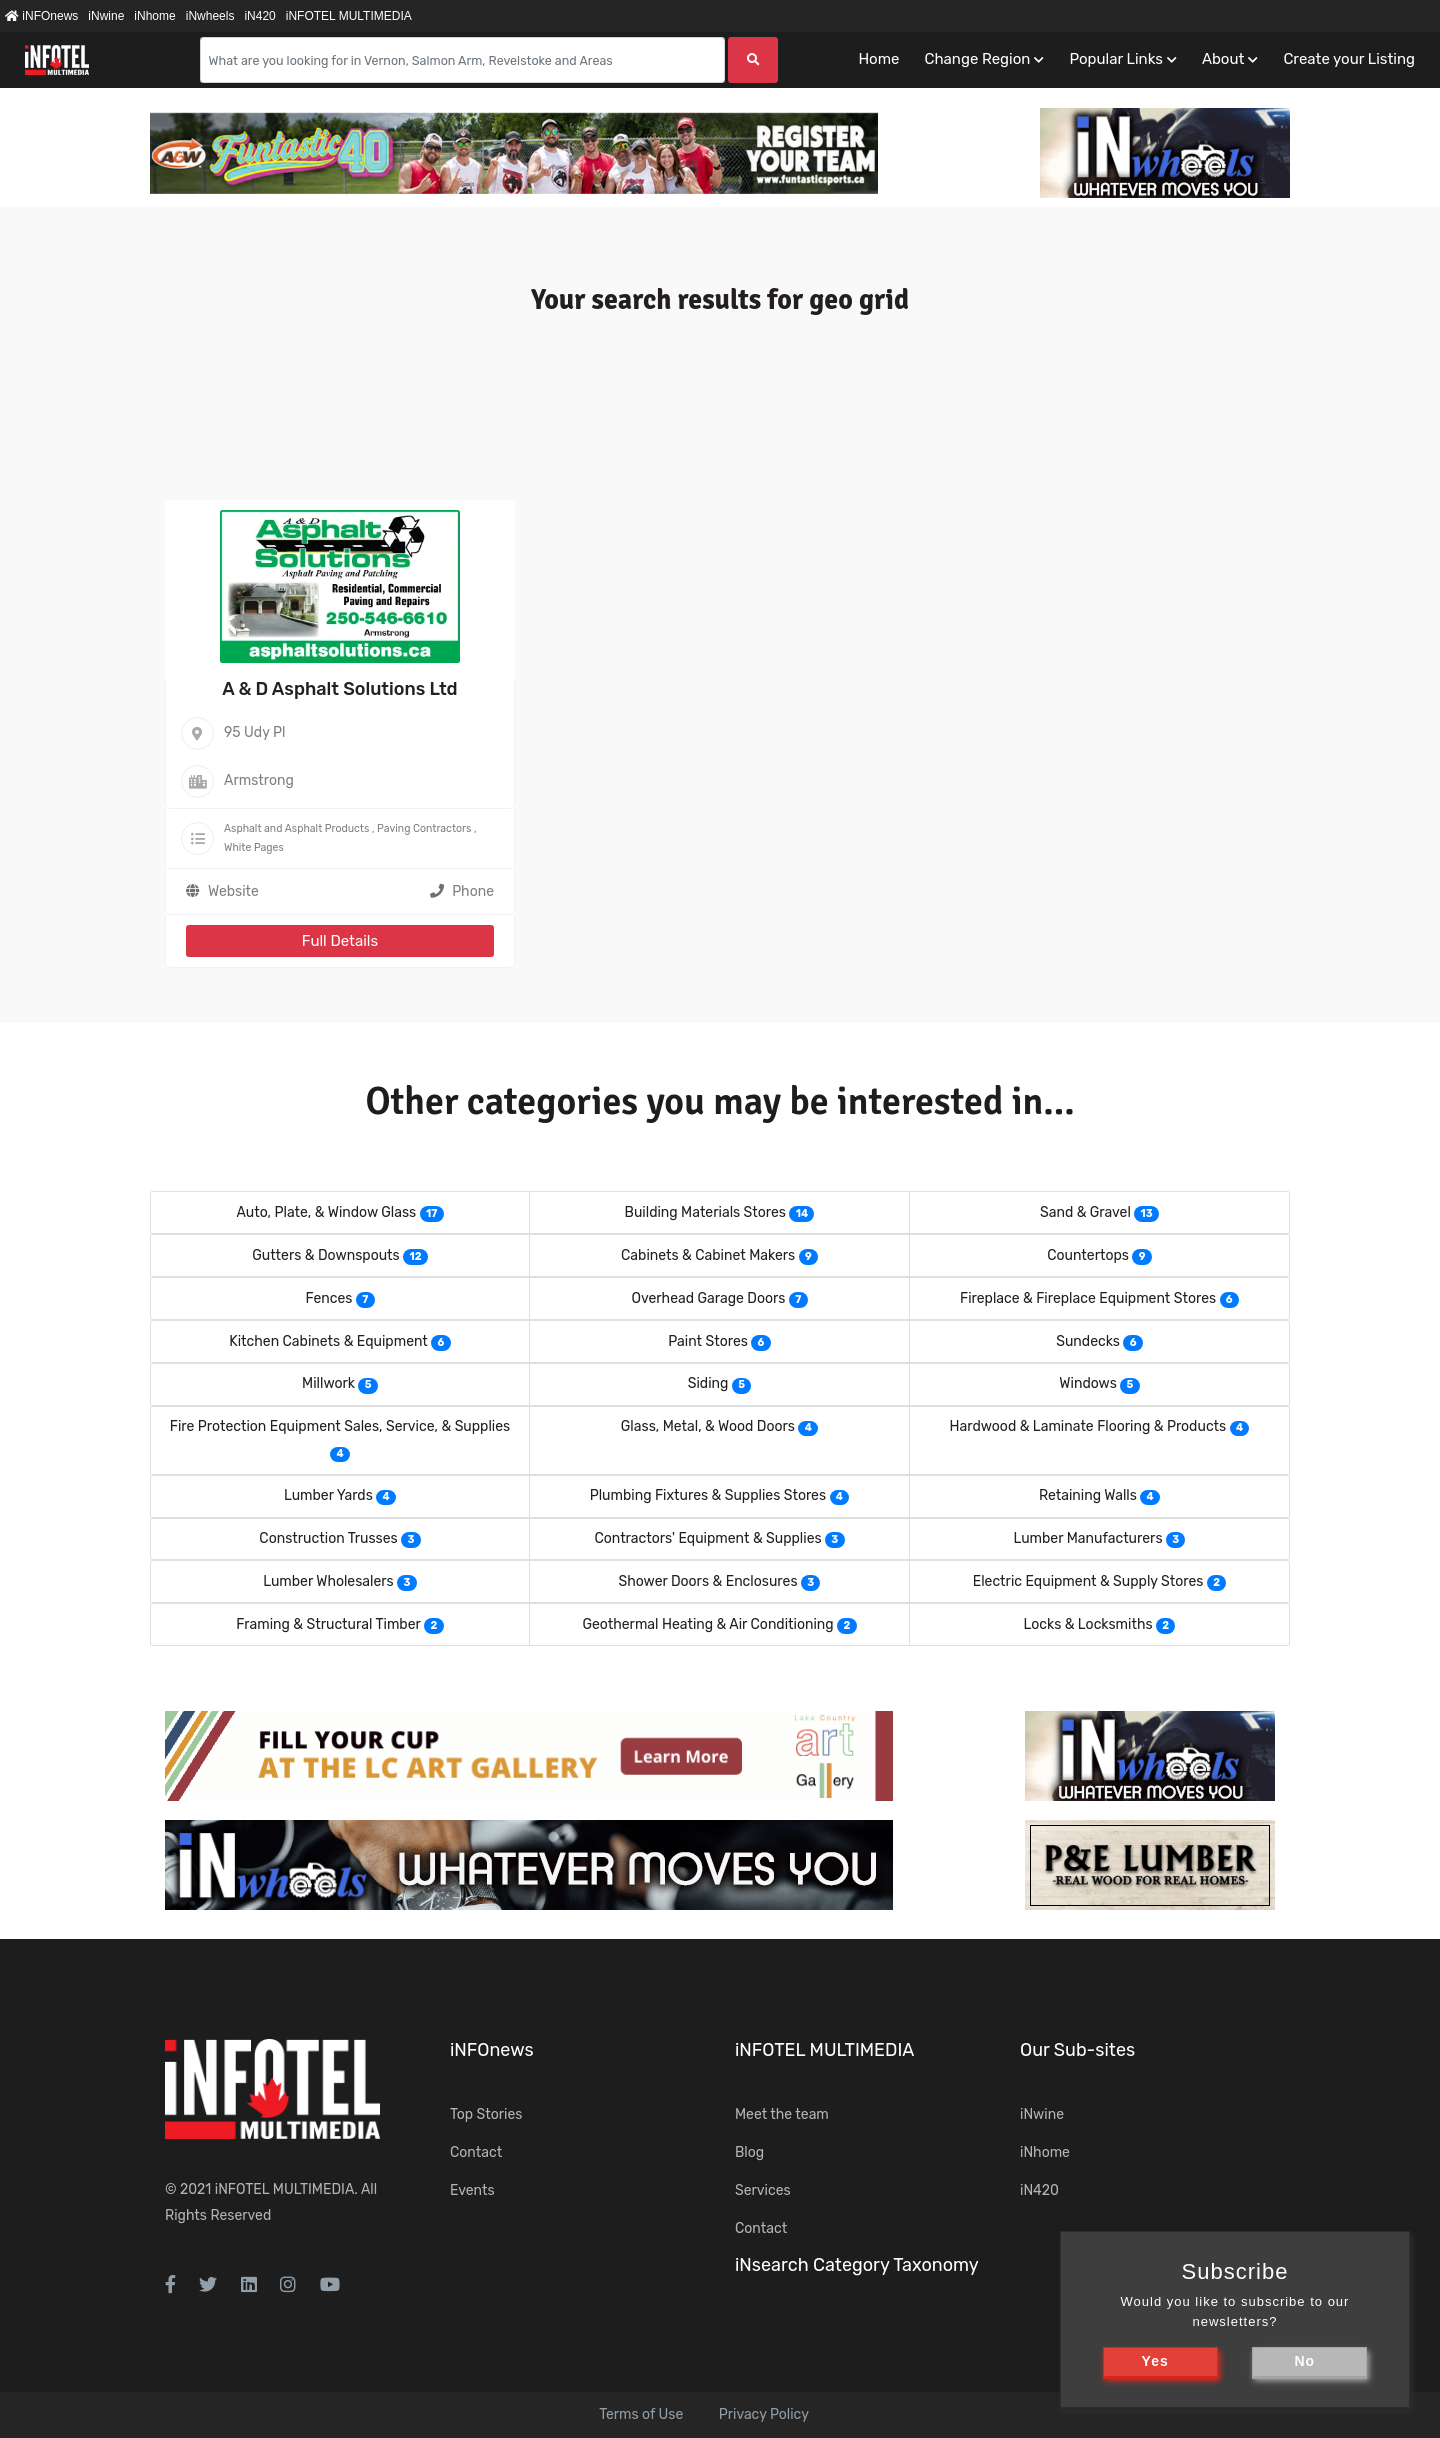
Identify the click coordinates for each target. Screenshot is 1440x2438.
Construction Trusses (328, 1538)
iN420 (259, 16)
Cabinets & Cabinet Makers (708, 1255)
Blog (749, 2152)
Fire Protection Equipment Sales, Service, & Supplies (340, 1426)
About (1223, 59)
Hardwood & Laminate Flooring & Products (1088, 1426)
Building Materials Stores (705, 1212)
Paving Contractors (424, 828)
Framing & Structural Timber (328, 1624)
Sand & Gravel (1085, 1212)
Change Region (977, 59)
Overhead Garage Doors (708, 1298)
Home (878, 59)
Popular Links (1115, 59)
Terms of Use (641, 2414)
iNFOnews (41, 16)
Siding (708, 1383)
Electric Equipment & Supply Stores (1088, 1581)
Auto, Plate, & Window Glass (326, 1212)
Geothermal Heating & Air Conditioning (707, 1624)
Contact (476, 2152)
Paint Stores (708, 1341)
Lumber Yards (328, 1495)
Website (233, 891)
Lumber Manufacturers (1088, 1538)
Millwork (328, 1383)
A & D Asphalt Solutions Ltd (339, 689)
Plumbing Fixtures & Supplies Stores (708, 1495)
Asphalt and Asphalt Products (296, 828)
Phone (462, 891)
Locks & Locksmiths (1088, 1624)
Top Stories (486, 2114)
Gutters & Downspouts (326, 1255)
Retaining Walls (1088, 1495)
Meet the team (782, 2114)
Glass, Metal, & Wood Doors (708, 1426)
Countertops (1088, 1255)
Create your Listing (1349, 59)
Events (472, 2190)
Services (763, 2190)
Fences (328, 1298)
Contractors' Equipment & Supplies (707, 1538)
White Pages (254, 847)
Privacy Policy (764, 2414)
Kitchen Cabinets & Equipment (328, 1341)
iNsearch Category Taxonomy (857, 2265)
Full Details (340, 941)
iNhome (154, 16)
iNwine (106, 16)
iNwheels (210, 16)
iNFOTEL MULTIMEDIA (349, 16)
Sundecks (1088, 1341)
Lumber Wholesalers (328, 1581)
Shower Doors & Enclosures (708, 1581)
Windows (1087, 1383)
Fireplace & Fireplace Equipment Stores (1088, 1298)
